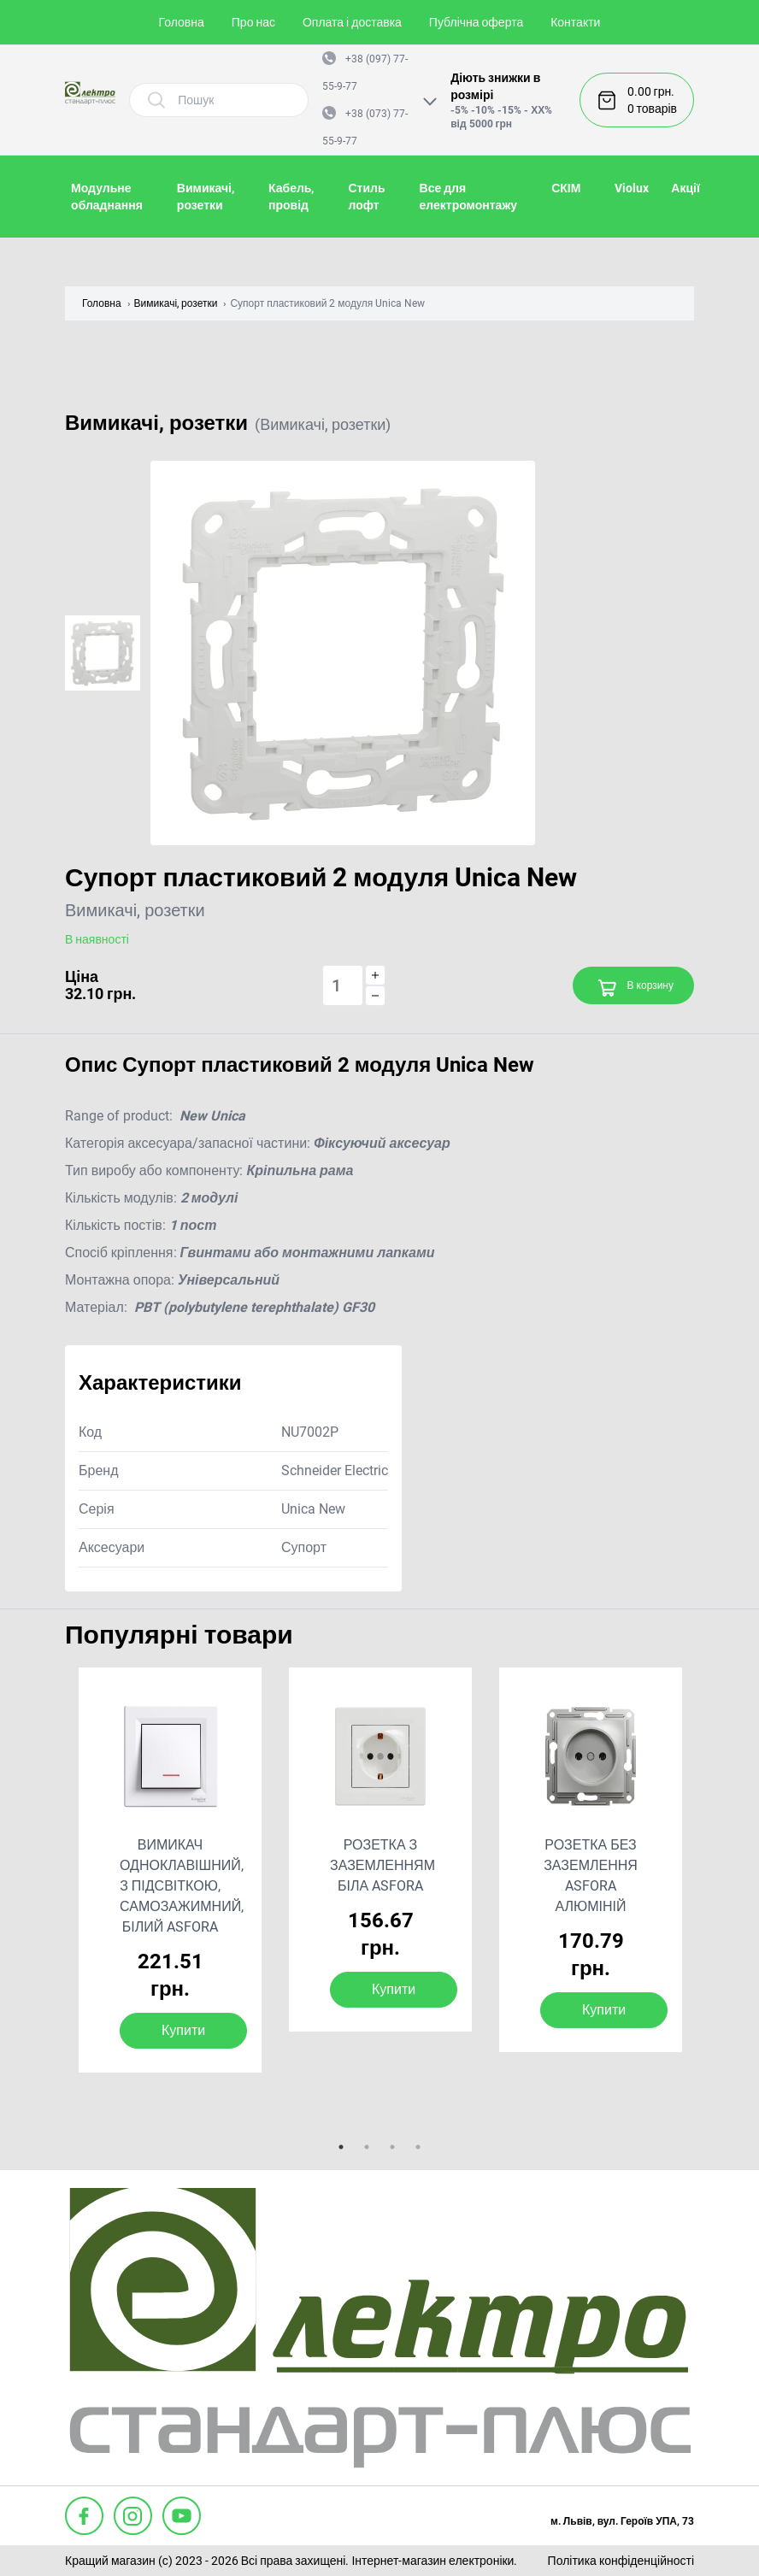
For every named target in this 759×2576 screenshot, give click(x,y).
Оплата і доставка (352, 22)
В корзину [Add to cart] (635, 988)
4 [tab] (418, 2146)
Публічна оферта (476, 22)
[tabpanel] (170, 1870)
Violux (632, 188)
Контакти (575, 22)
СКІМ (565, 188)
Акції (685, 188)
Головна (181, 22)
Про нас (253, 22)
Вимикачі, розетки (176, 303)
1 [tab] (341, 2146)
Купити (183, 2030)
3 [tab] (392, 2146)
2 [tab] (366, 2146)
